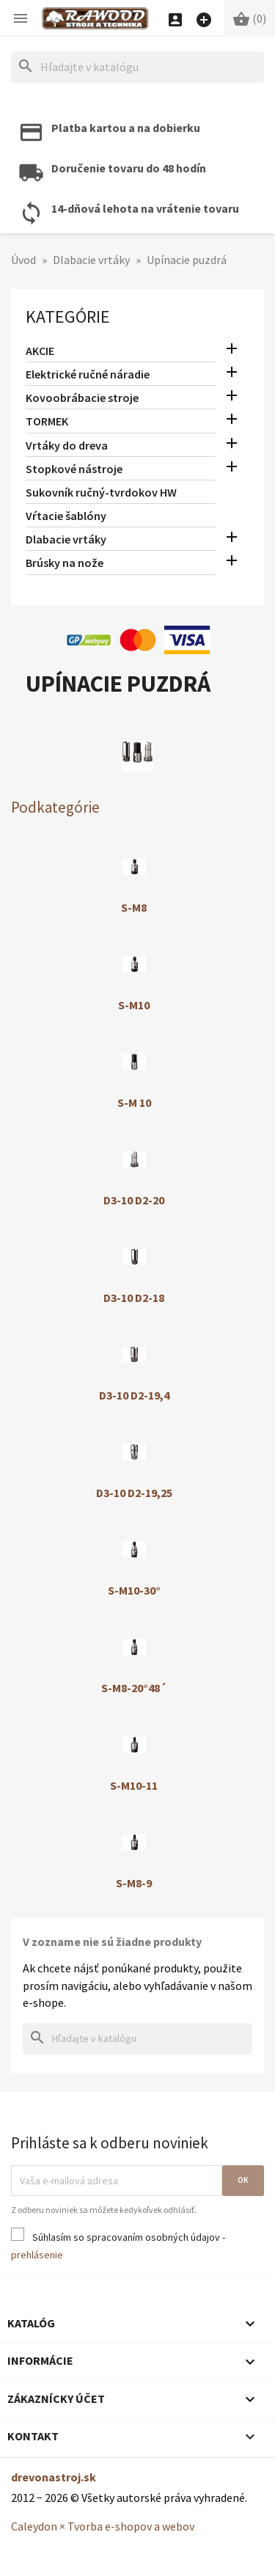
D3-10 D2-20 (133, 1200)
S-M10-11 (134, 1785)
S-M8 (134, 907)
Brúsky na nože (64, 562)
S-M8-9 (134, 1883)
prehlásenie (37, 2254)
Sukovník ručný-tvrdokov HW (101, 492)
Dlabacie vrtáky (66, 539)
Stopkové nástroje (74, 468)
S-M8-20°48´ (133, 1687)
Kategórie (68, 316)
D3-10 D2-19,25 (134, 1492)
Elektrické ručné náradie (88, 374)
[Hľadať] (137, 67)
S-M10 (134, 1005)
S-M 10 (134, 1102)
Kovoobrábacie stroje (82, 397)
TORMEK (47, 421)
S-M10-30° (134, 1590)
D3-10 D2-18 (133, 1297)
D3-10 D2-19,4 (134, 1395)
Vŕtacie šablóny (66, 515)
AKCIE (40, 350)
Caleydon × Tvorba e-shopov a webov (102, 2526)
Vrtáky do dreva (67, 445)
